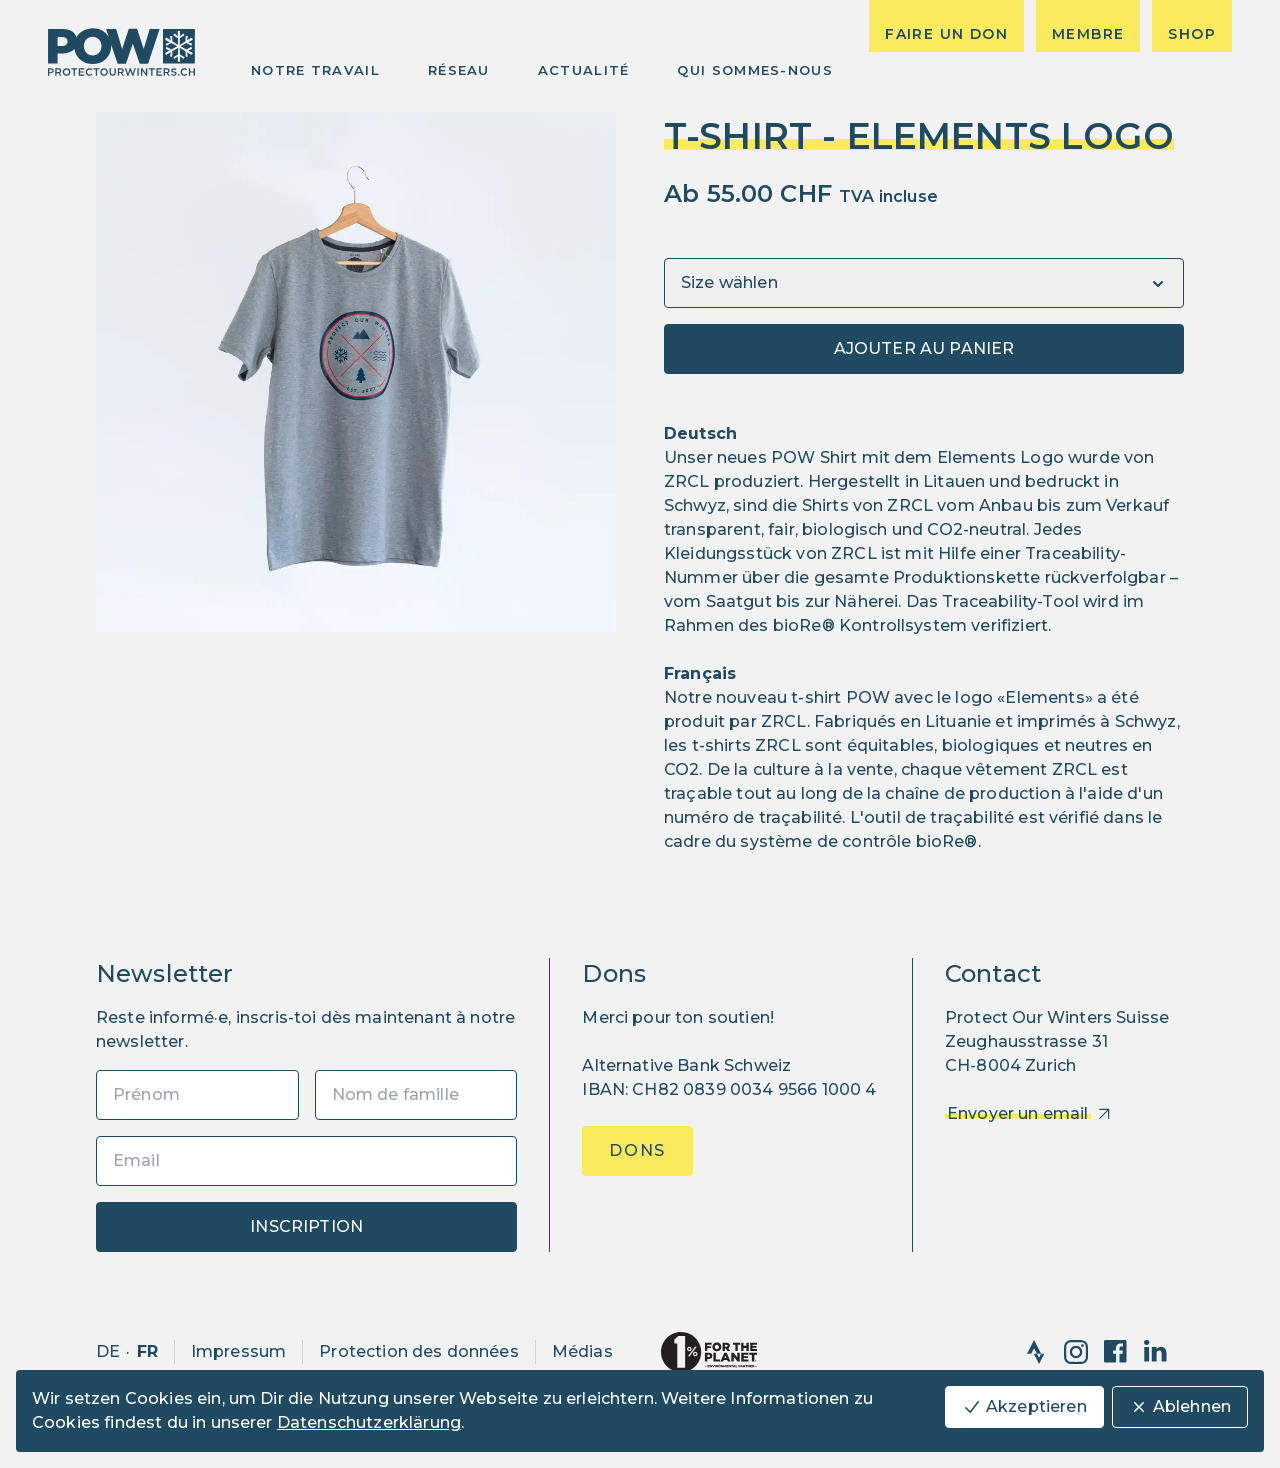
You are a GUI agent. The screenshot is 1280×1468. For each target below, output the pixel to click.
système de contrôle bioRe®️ (858, 841)
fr (147, 1351)
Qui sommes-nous (755, 70)
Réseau (459, 70)
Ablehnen (1180, 1407)
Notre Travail (315, 70)
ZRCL (687, 481)
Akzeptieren (1024, 1407)
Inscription (306, 1226)
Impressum (238, 1351)
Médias (582, 1351)
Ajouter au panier (924, 348)
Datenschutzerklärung (369, 1422)
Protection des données (419, 1351)
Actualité (584, 70)
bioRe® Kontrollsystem (870, 625)
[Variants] (924, 283)
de (108, 1351)
